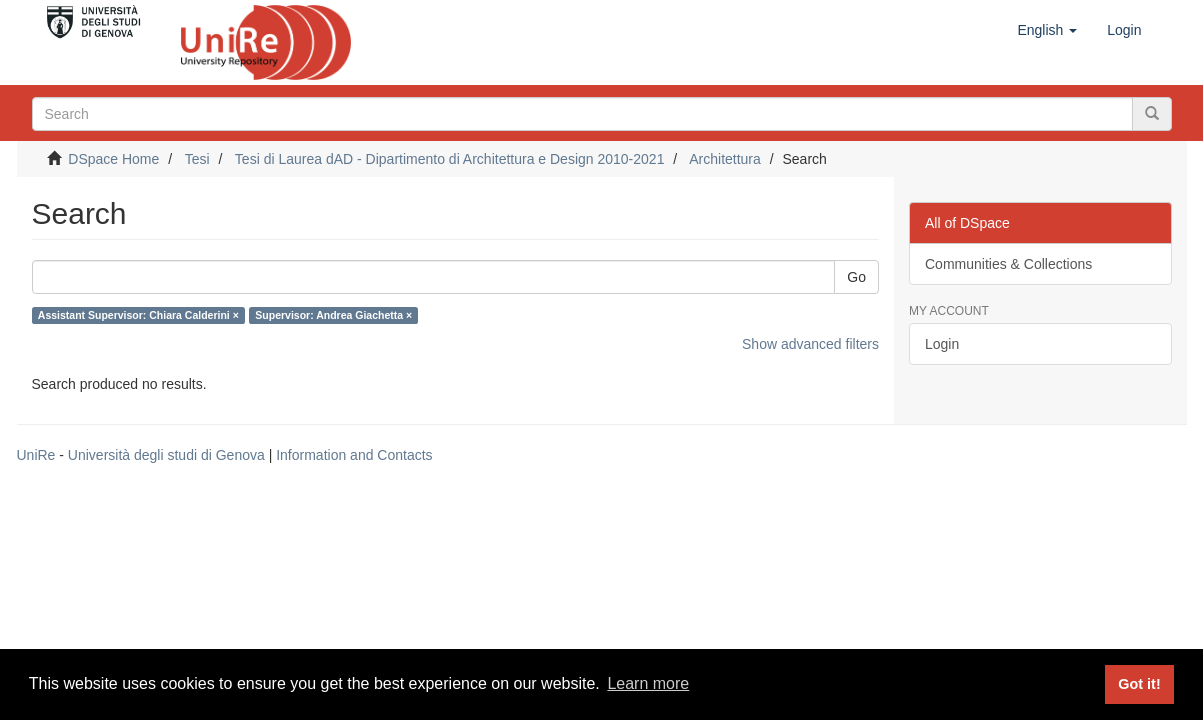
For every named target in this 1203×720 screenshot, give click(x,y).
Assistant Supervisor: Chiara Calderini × (138, 315)
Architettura (725, 159)
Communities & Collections (1008, 264)
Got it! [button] (1139, 684)
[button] (1047, 30)
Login (942, 344)
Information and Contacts (354, 455)
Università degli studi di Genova (166, 455)
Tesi (197, 159)
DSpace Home (113, 159)
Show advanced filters (810, 344)
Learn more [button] (648, 683)
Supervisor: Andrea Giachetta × (333, 315)
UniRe (36, 455)
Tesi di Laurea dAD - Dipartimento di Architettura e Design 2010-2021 (450, 159)
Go (856, 277)
